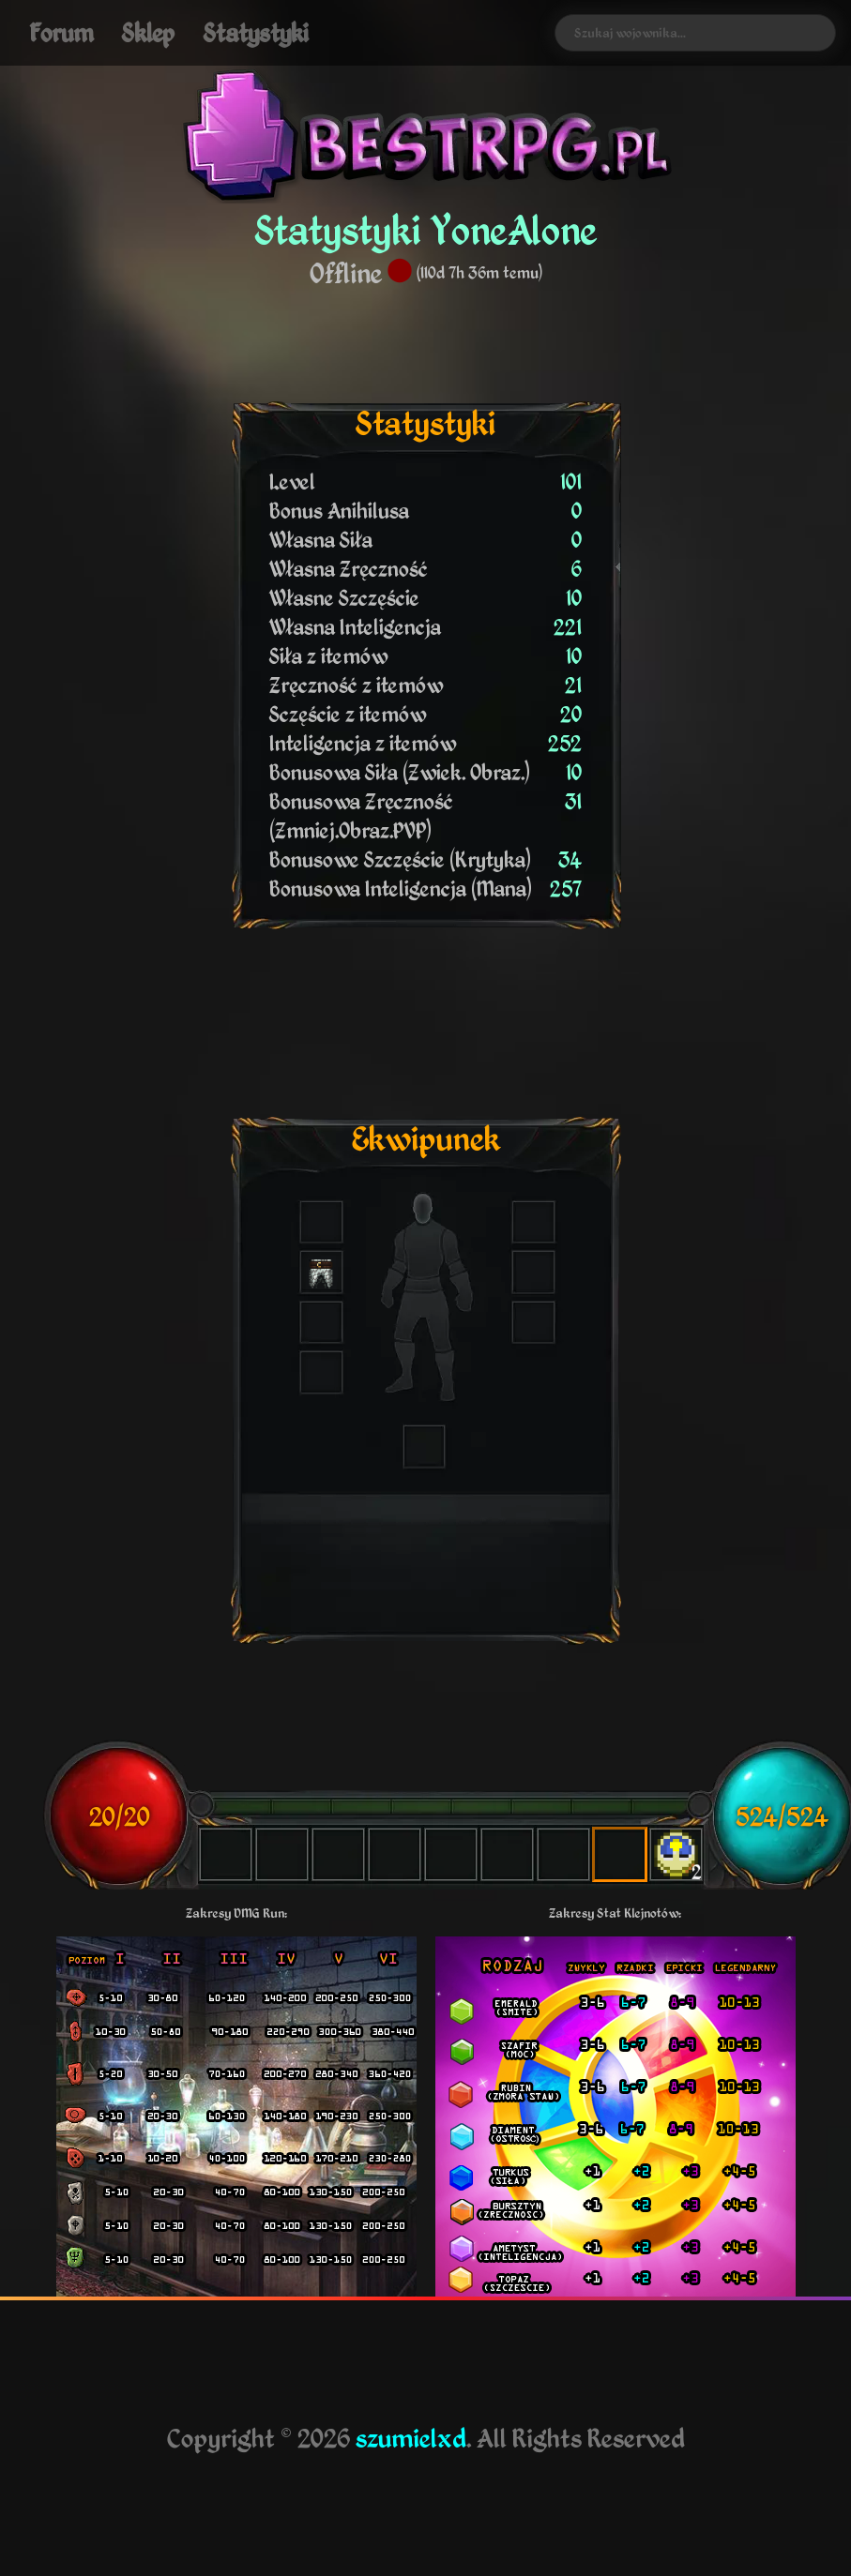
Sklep (148, 32)
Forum (61, 32)
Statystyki (256, 32)
